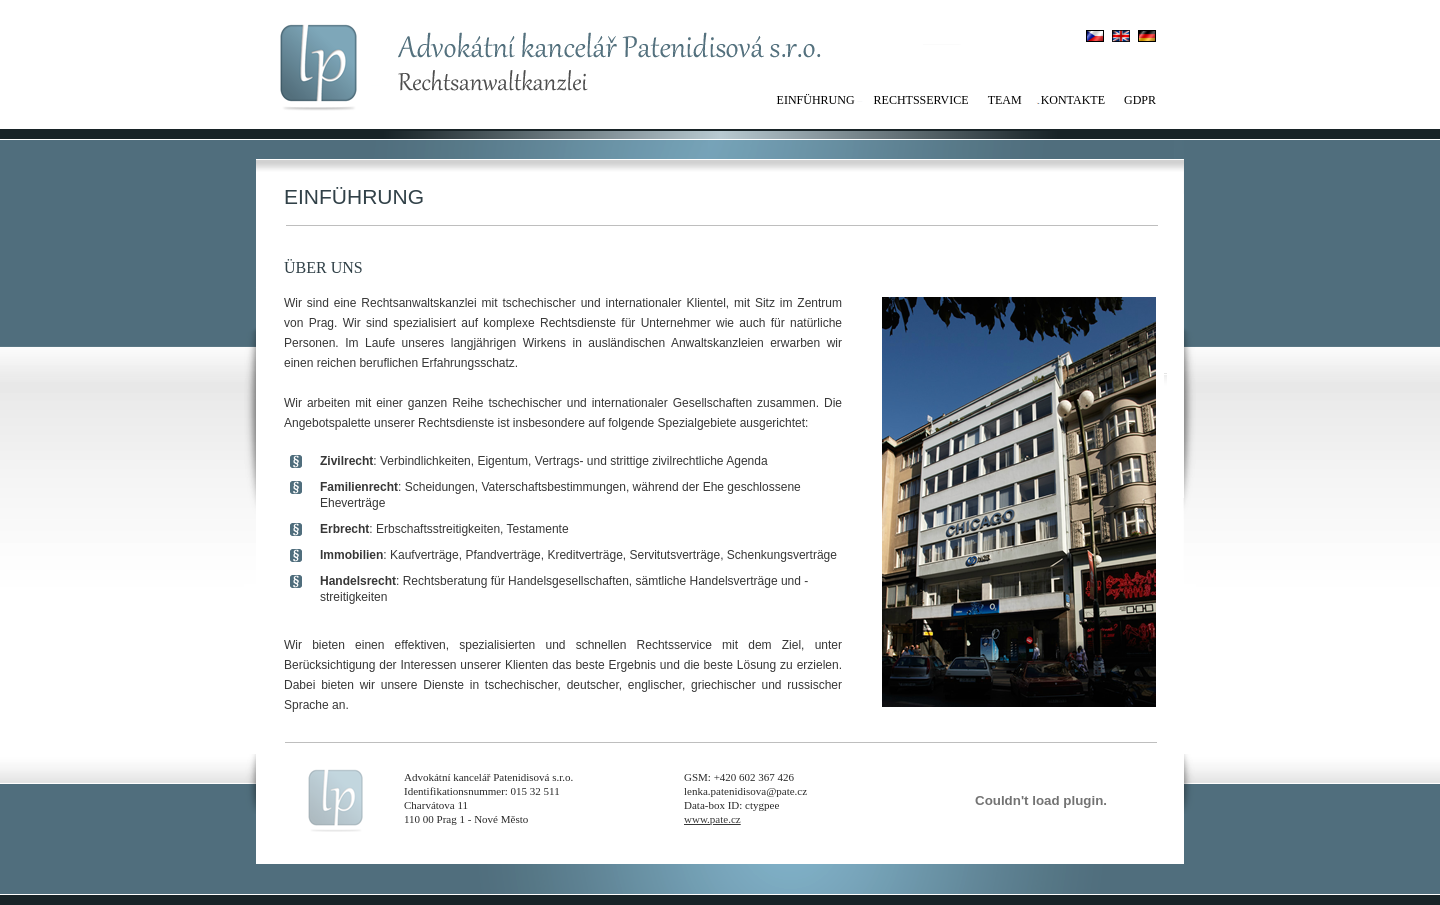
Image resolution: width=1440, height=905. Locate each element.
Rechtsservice (921, 100)
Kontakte (1073, 100)
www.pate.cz (712, 819)
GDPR (1140, 100)
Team (1005, 100)
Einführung (816, 100)
